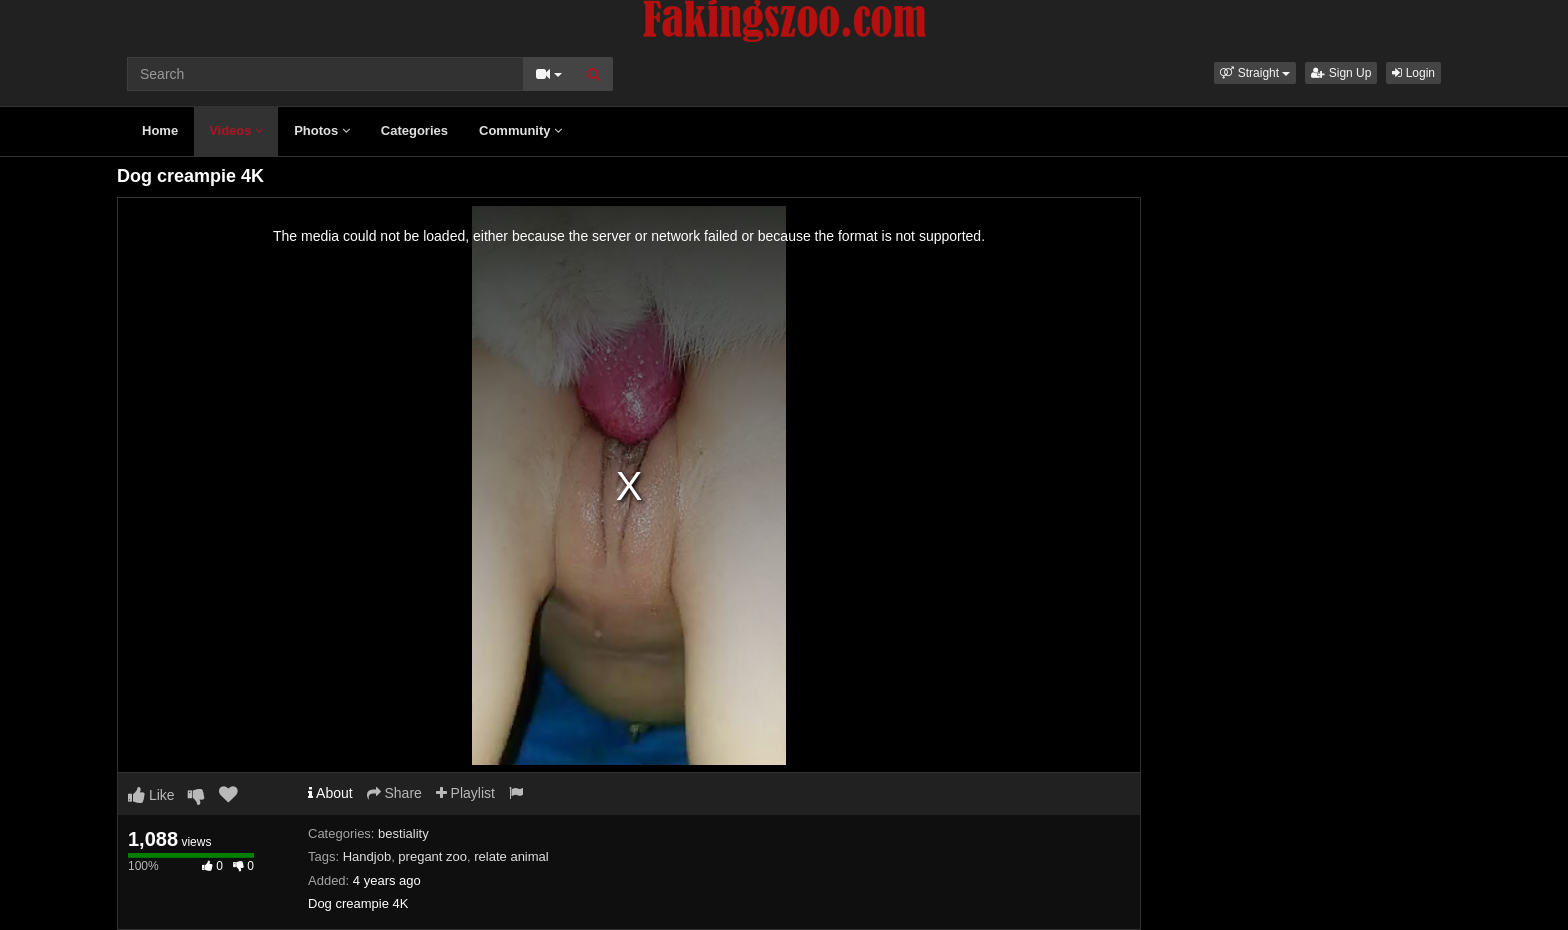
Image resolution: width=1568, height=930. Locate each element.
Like (151, 795)
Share (394, 793)
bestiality (403, 833)
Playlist (465, 793)
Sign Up (1341, 73)
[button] (1255, 73)
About (330, 793)
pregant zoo (432, 856)
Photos (322, 130)
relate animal (511, 856)
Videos (236, 130)
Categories (414, 130)
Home (160, 130)
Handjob (367, 856)
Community (520, 130)
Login (1413, 73)
